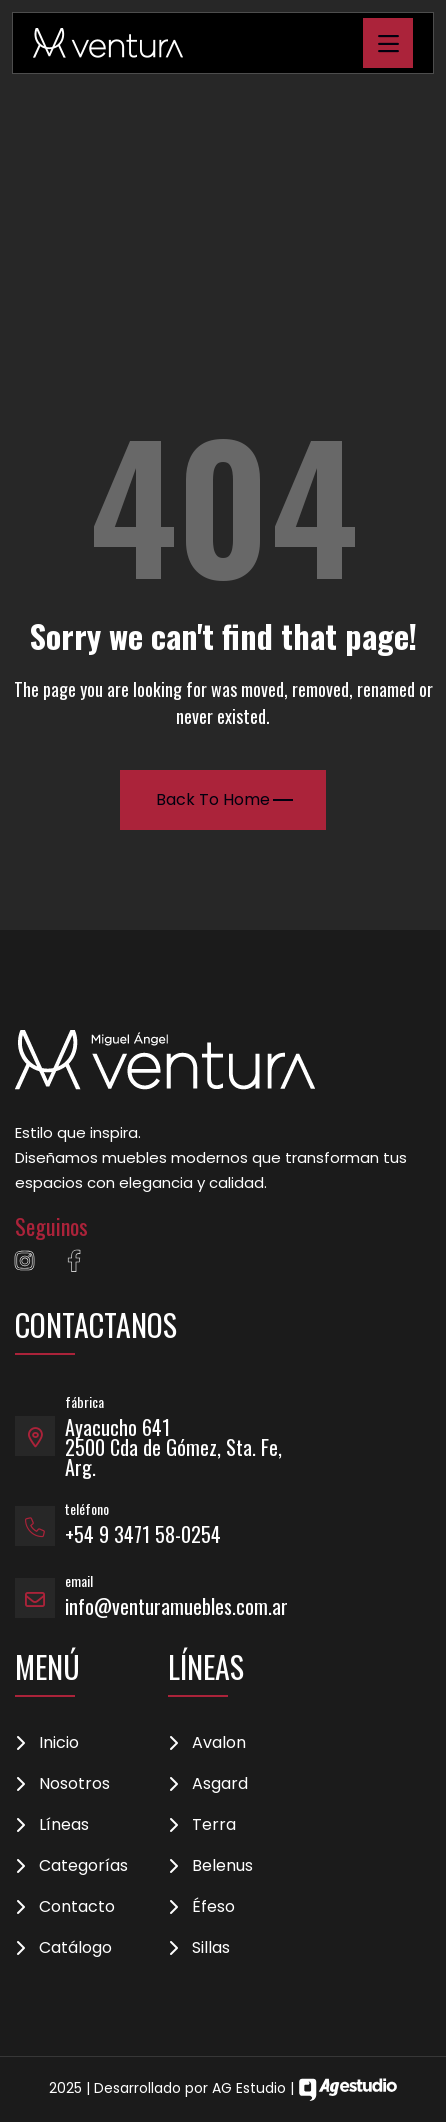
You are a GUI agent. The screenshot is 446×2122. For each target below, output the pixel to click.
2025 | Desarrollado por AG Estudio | (223, 2088)
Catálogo (75, 1948)
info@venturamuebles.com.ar (176, 1606)
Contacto (77, 1907)
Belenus (222, 1866)
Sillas (211, 1948)
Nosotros (74, 1784)
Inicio (59, 1743)
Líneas (64, 1825)
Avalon (219, 1743)
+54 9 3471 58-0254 (143, 1534)
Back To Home (224, 799)
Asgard (220, 1784)
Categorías (83, 1866)
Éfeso (213, 1907)
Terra (214, 1825)
